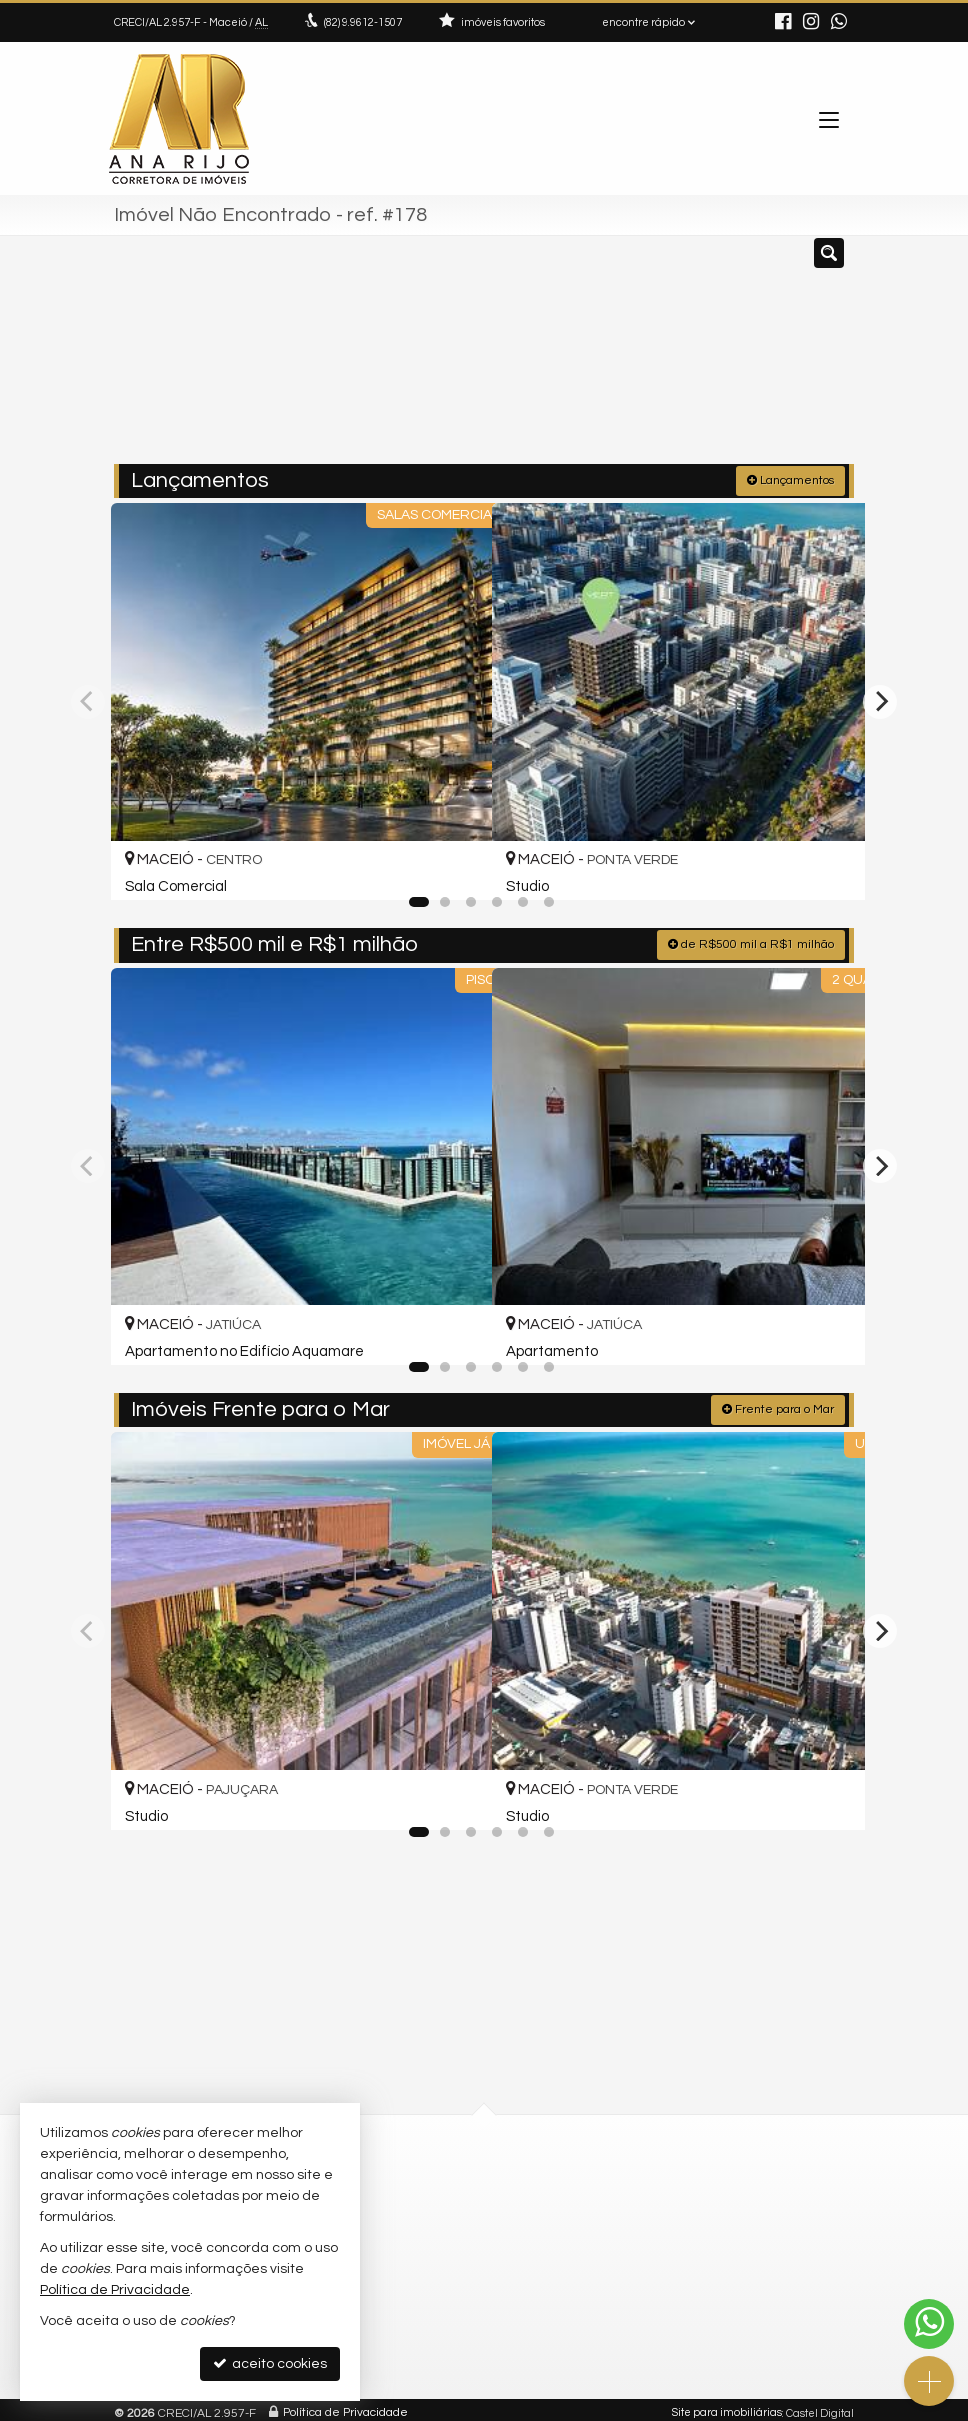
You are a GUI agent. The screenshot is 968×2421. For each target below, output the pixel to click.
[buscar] (809, 358)
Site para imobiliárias (727, 2405)
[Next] (880, 699)
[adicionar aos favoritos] (455, 864)
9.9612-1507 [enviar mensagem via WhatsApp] (363, 22)
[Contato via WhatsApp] (929, 2324)
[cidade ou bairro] (661, 358)
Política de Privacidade (345, 2405)
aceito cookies (270, 2363)
